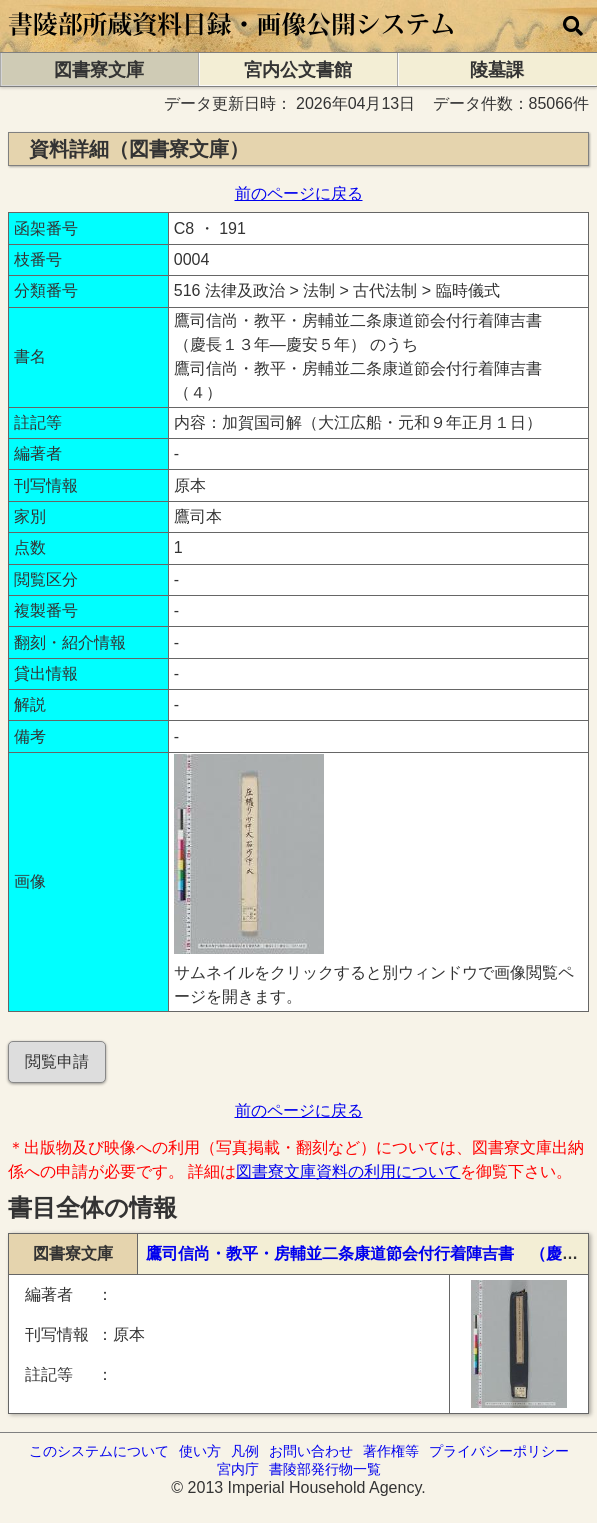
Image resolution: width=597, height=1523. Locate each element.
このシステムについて (99, 1451)
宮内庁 (238, 1469)
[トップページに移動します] (232, 42)
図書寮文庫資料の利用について (348, 1171)
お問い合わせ (311, 1451)
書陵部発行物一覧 (325, 1469)
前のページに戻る (299, 193)
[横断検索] (573, 26)
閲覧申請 (57, 1061)
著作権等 (391, 1451)
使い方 (200, 1451)
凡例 (245, 1451)
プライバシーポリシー (499, 1451)
